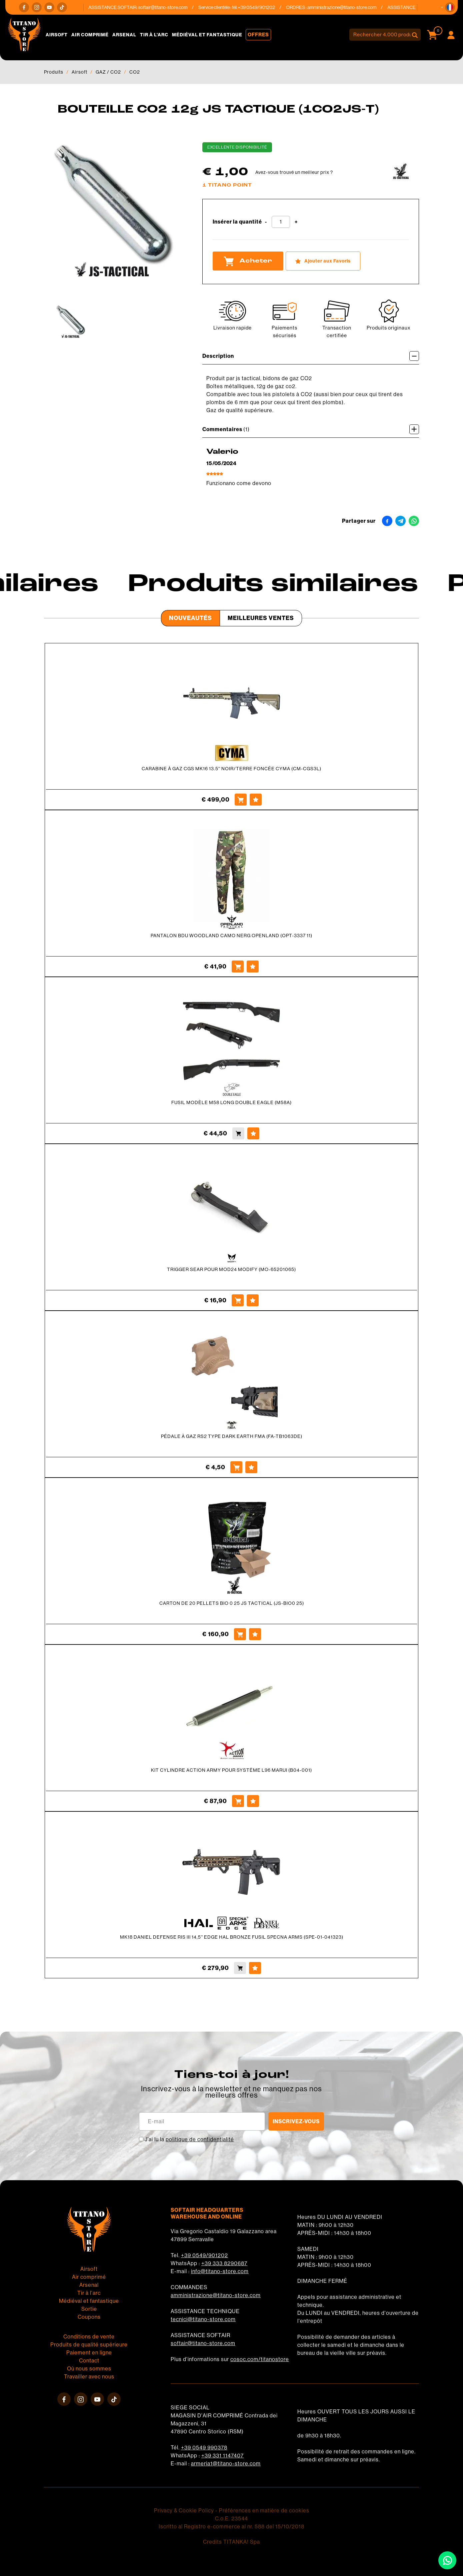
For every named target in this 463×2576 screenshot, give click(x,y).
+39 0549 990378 (204, 2447)
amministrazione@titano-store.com (346, 7)
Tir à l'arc (154, 35)
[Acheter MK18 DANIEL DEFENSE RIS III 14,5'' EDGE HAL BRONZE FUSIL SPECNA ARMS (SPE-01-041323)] (240, 1968)
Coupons (89, 2317)
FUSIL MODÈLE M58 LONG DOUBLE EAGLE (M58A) (231, 1102)
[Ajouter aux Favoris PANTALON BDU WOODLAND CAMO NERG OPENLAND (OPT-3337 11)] (253, 966)
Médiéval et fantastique (207, 35)
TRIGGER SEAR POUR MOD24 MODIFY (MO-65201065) (231, 1269)
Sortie (89, 2309)
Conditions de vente (89, 2336)
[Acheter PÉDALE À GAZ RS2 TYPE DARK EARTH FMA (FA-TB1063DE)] (236, 1467)
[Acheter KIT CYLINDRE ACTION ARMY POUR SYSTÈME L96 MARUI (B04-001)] (238, 1801)
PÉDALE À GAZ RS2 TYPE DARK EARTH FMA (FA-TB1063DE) (231, 1436)
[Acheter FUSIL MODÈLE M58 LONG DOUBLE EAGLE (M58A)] (238, 1133)
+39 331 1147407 (222, 2455)
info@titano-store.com (220, 2271)
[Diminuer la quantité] (266, 222)
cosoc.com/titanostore (259, 2359)
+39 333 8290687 (224, 2263)
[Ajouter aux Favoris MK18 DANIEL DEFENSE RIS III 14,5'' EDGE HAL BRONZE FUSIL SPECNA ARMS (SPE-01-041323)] (255, 1968)
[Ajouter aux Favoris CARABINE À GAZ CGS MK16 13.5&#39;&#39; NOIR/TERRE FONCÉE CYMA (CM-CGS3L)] (256, 800)
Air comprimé (90, 35)
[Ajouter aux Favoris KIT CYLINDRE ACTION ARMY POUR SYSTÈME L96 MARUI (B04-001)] (253, 1801)
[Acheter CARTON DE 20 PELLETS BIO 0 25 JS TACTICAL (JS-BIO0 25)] (240, 1634)
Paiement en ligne (89, 2352)
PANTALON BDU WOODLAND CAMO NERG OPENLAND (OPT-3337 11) (231, 935)
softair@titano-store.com (167, 7)
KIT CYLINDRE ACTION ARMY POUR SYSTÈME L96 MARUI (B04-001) (231, 1770)
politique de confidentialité (200, 2139)
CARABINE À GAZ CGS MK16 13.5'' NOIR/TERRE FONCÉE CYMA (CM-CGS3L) (231, 768)
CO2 (134, 72)
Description (310, 356)
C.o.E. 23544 (231, 2518)
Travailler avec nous (89, 2376)
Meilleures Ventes (261, 618)
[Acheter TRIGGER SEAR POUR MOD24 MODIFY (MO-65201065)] (238, 1300)
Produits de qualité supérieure (89, 2344)
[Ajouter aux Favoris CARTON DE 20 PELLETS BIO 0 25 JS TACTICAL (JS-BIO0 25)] (255, 1634)
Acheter (248, 261)
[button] (450, 7)
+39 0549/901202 (204, 2255)
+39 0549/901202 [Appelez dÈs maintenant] (260, 7)
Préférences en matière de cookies (264, 2510)
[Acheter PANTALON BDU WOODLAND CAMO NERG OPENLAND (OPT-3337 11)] (238, 966)
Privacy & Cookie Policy (184, 2510)
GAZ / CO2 (108, 72)
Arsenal (124, 35)
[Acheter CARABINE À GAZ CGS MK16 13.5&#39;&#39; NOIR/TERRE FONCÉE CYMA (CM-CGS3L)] (241, 800)
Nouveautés (190, 618)
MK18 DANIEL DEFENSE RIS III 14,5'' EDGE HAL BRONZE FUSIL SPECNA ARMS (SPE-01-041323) (231, 1937)
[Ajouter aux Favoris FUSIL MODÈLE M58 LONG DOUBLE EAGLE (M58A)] (253, 1133)
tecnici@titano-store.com (203, 2319)
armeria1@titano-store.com (226, 2463)
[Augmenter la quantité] (296, 222)
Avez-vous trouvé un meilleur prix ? (294, 172)
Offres (258, 35)
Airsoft (57, 35)
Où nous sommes (89, 2368)
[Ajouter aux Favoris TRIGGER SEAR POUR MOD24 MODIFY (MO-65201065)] (253, 1300)
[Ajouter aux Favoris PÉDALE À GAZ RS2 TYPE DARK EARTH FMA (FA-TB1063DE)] (251, 1467)
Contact (89, 2360)
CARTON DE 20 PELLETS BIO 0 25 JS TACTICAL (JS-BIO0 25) (231, 1603)
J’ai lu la (189, 2139)
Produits (53, 72)
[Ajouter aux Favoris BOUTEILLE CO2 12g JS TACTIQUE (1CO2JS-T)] (323, 261)
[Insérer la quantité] (281, 222)
